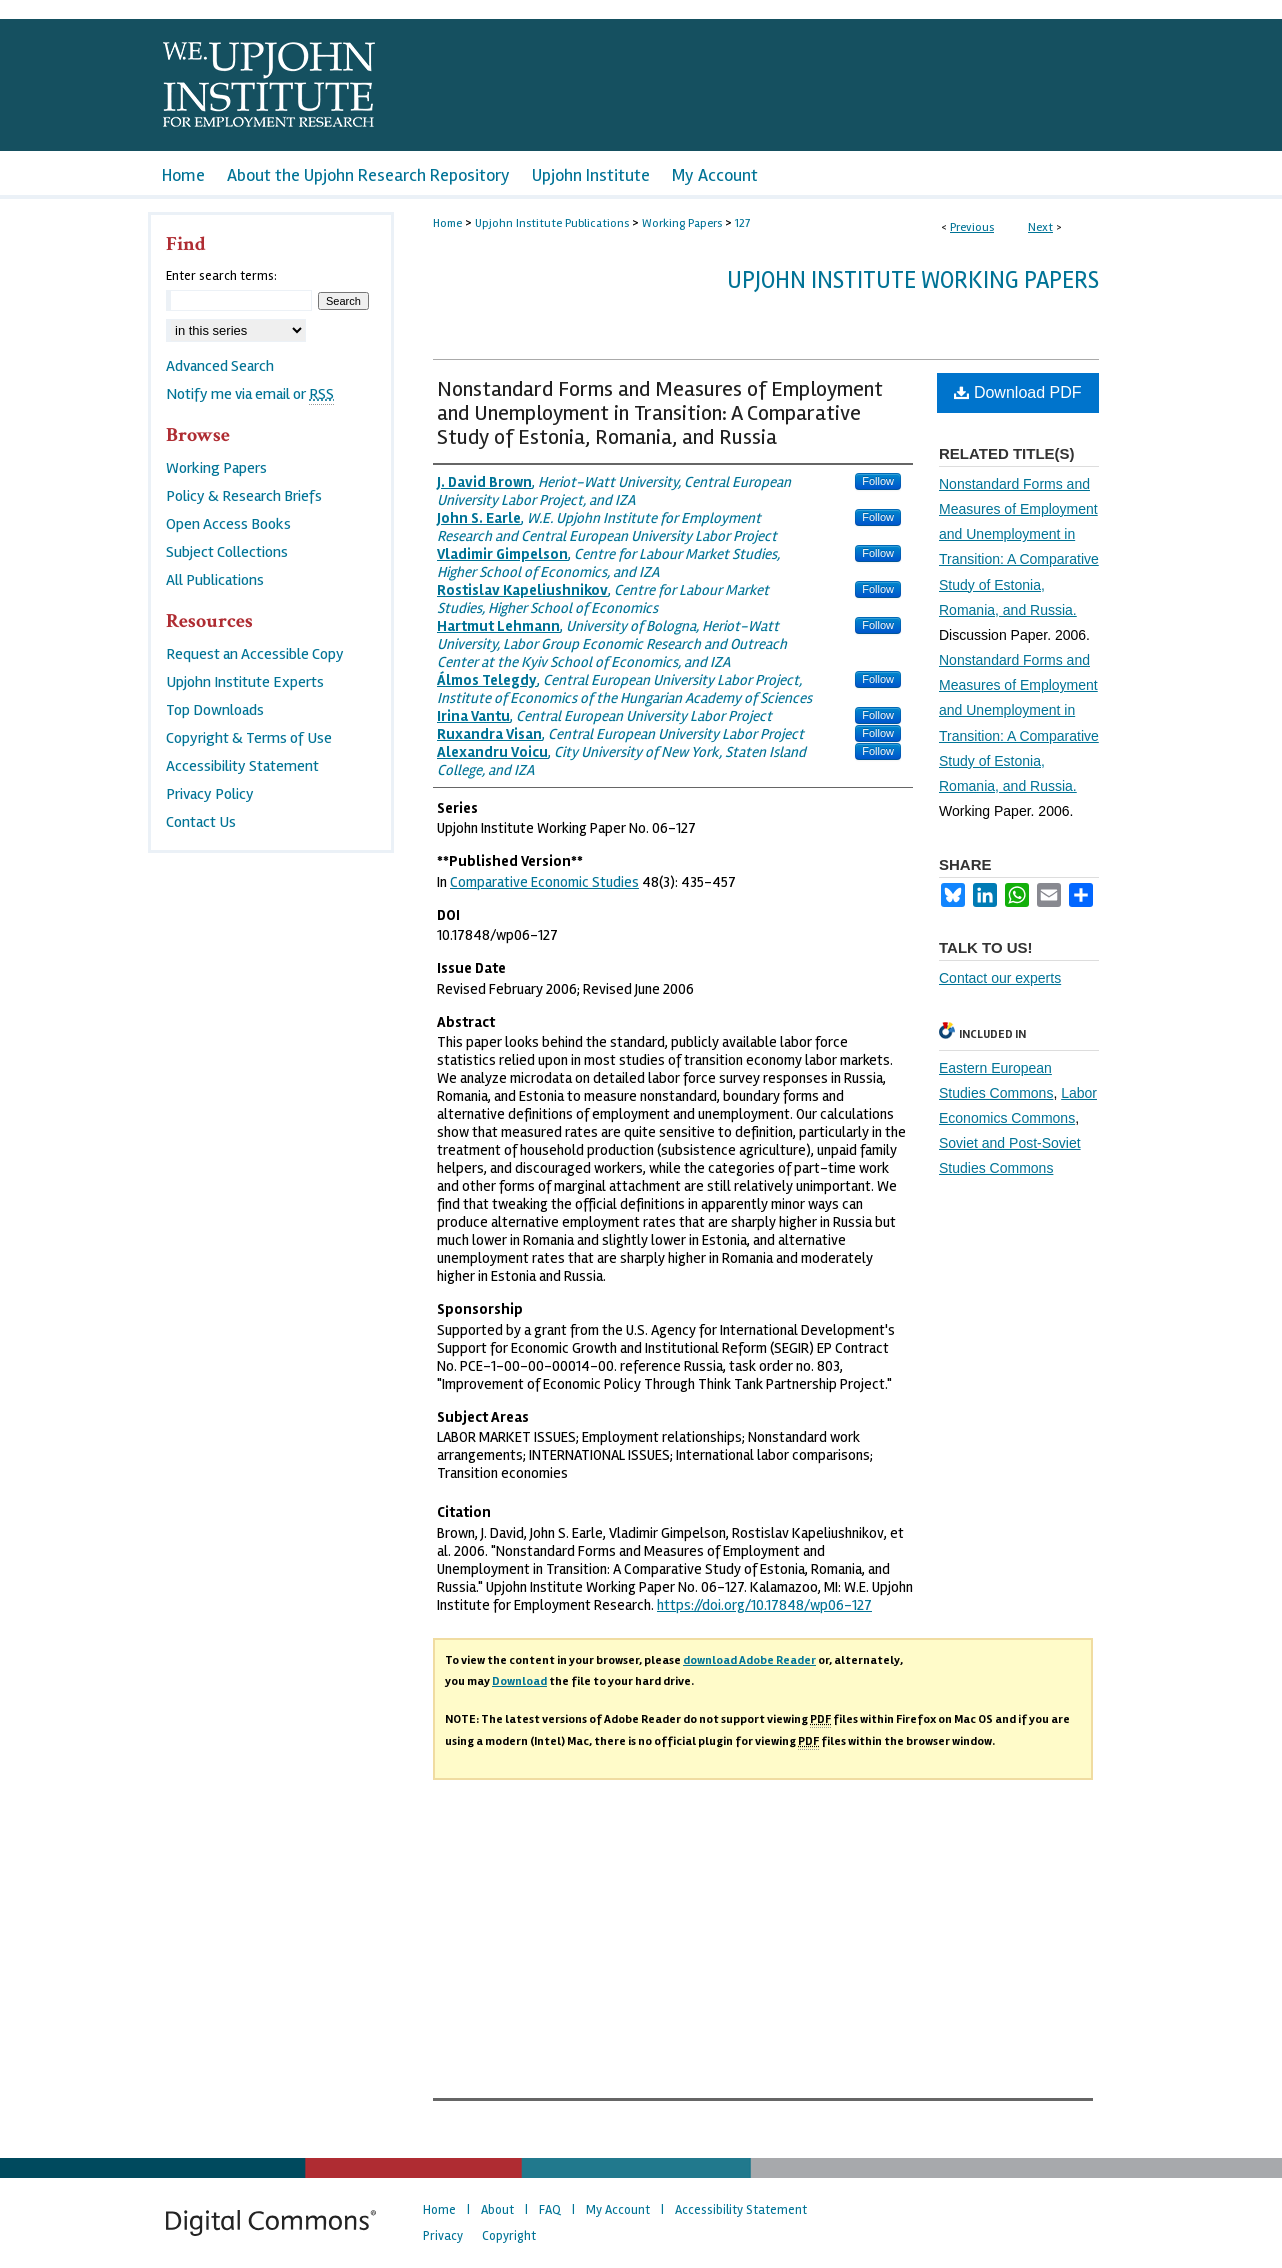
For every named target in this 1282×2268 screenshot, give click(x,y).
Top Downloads (215, 710)
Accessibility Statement (242, 766)
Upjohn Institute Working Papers (913, 280)
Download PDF (1017, 392)
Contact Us (201, 822)
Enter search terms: (221, 276)
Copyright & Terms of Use (249, 738)
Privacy (443, 2236)
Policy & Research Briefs (244, 496)
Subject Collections (227, 552)
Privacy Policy (210, 794)
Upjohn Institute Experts (245, 682)
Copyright (509, 2236)
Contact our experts (1000, 978)
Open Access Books (228, 524)
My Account (618, 2210)
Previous (972, 227)
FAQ (550, 2210)
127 (742, 223)
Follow (878, 481)
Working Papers (682, 223)
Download (519, 1681)
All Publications (215, 580)
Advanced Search (220, 366)
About (497, 2210)
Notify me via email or (250, 394)
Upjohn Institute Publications (552, 223)
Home (447, 223)
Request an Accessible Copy (255, 654)
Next (1040, 227)
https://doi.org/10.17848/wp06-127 (764, 1605)
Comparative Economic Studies (544, 882)
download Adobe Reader (749, 1660)
